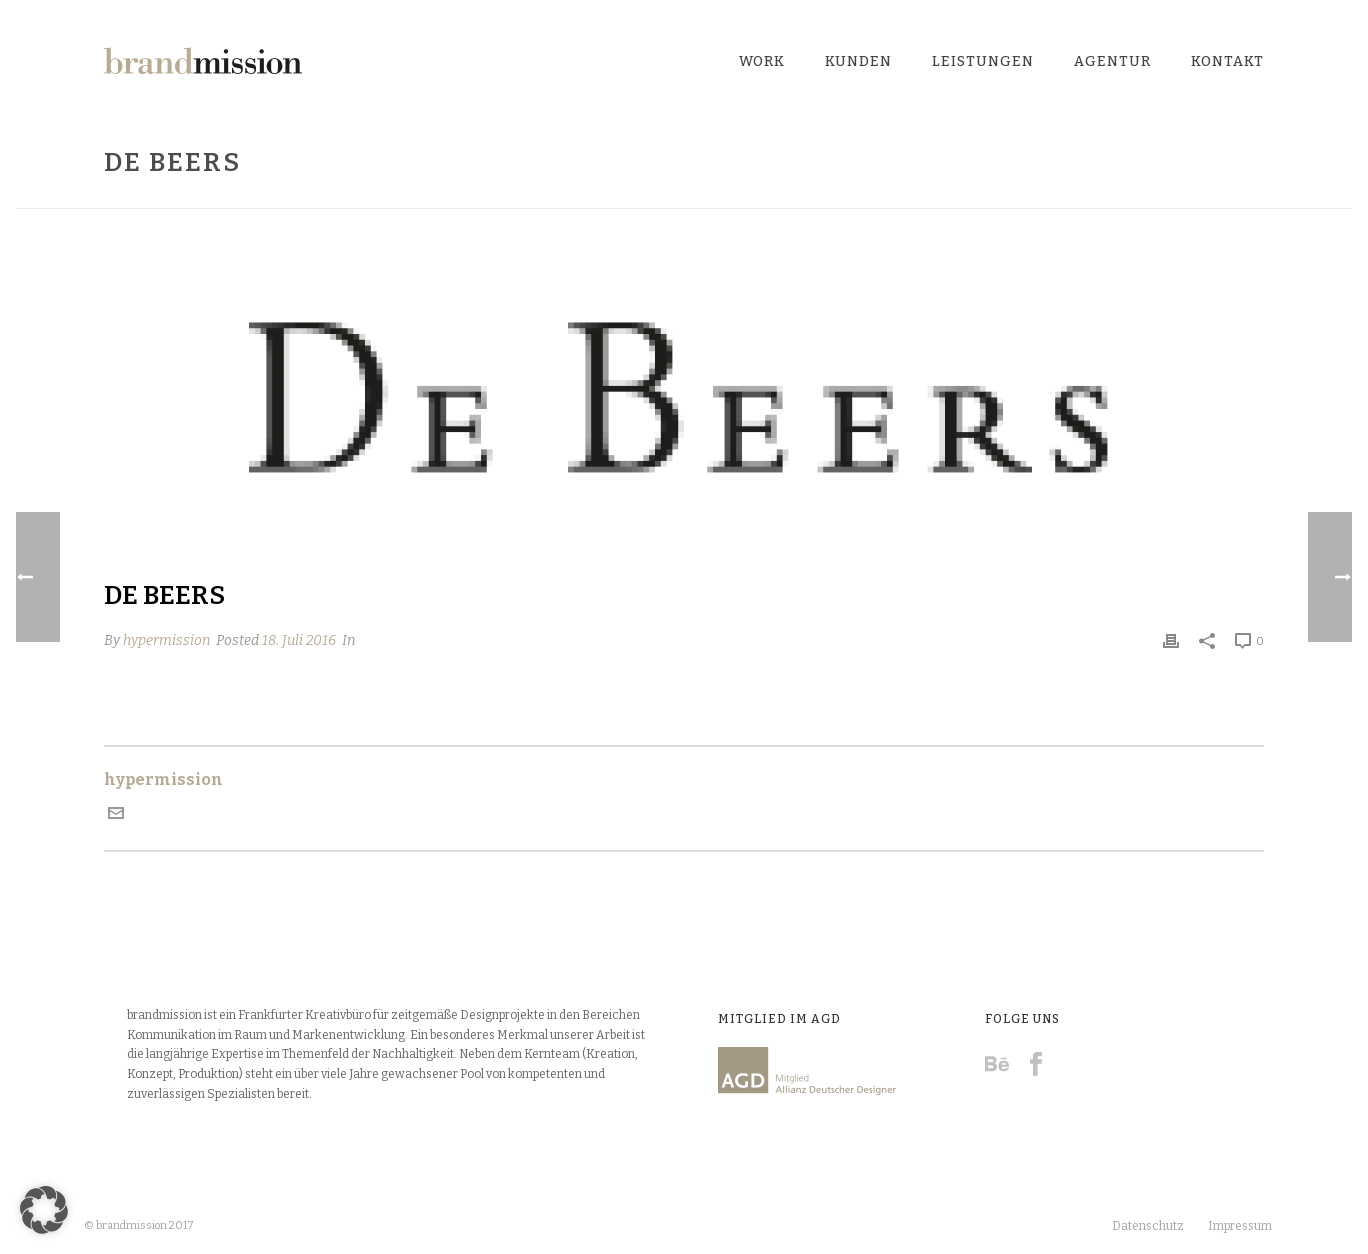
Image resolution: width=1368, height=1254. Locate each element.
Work (762, 61)
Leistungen (983, 61)
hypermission (166, 640)
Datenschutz (1148, 1226)
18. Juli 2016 (299, 640)
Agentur (1112, 61)
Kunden (858, 61)
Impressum (1240, 1226)
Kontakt (1227, 61)
